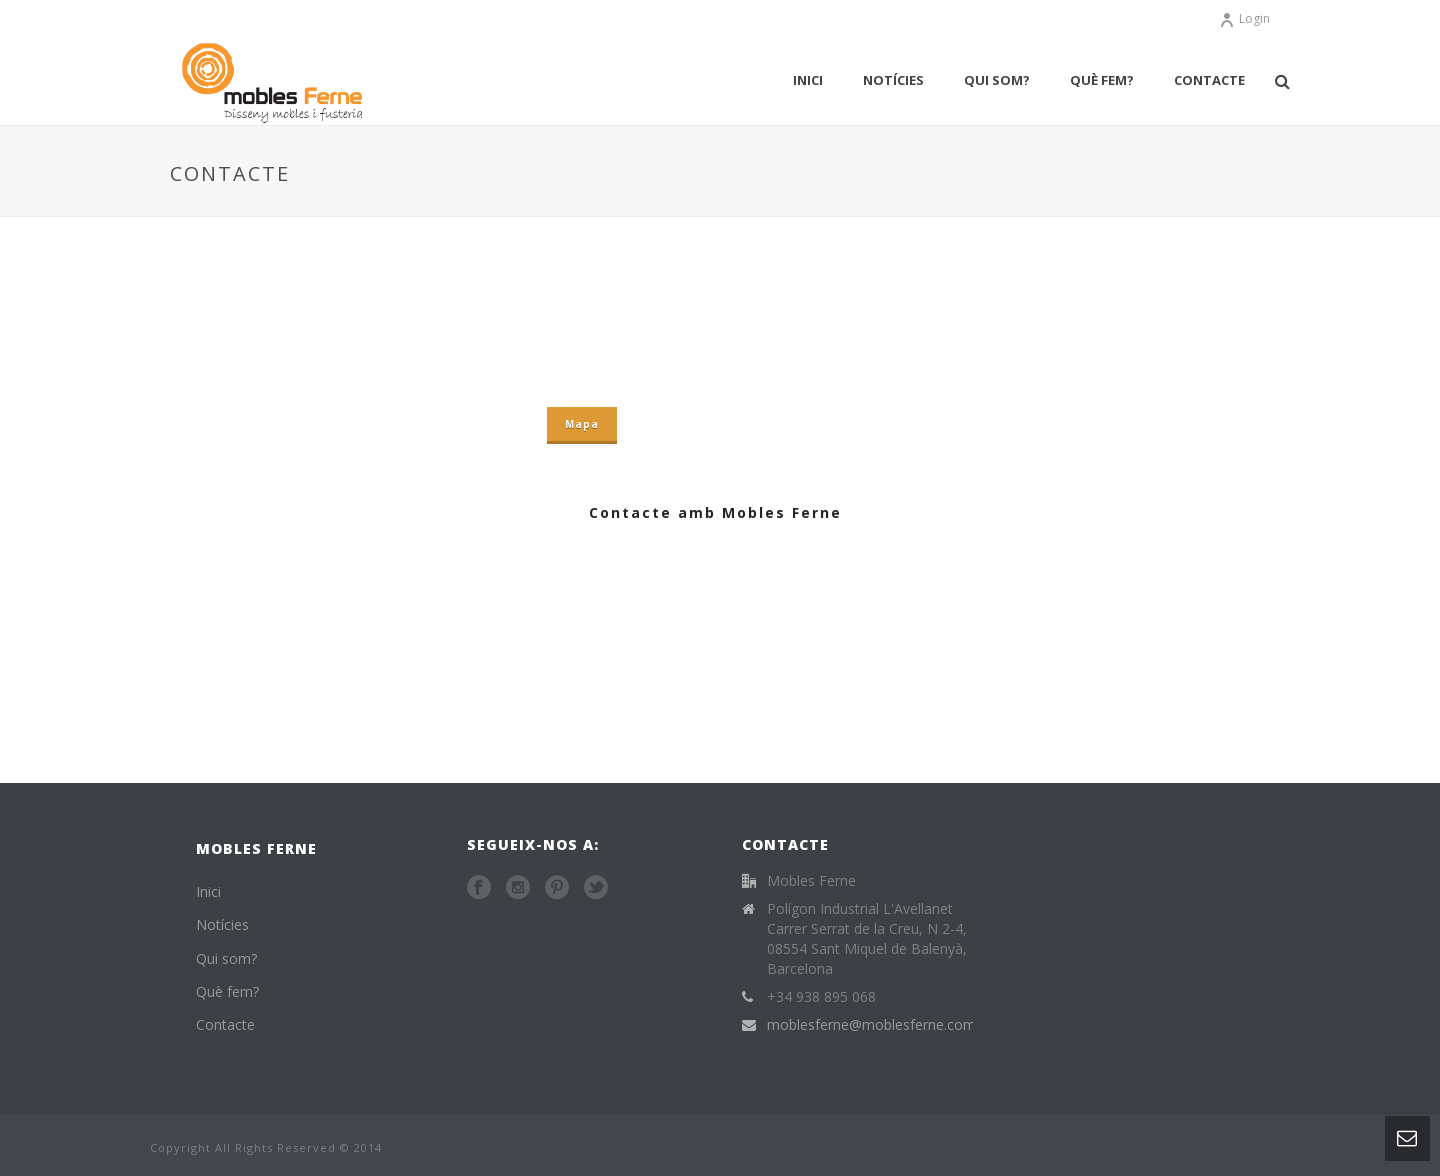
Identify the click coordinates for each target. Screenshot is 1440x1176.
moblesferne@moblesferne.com (871, 1025)
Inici (808, 80)
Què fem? (1102, 80)
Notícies (893, 80)
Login (1244, 18)
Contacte (1209, 80)
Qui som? (997, 80)
